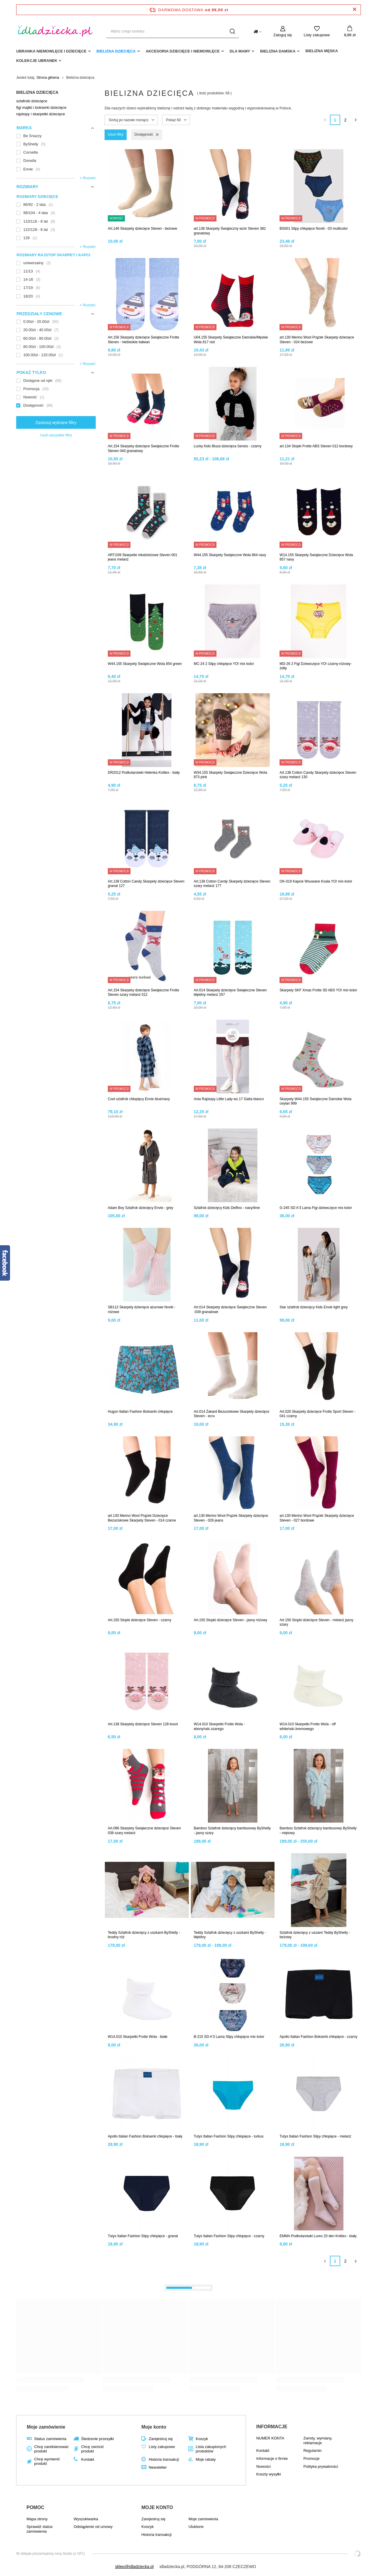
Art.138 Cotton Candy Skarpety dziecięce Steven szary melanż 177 (232, 883)
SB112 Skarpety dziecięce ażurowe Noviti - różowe (141, 1309)
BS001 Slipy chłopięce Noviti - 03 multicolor (314, 228)
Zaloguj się (282, 35)
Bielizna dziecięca (116, 51)
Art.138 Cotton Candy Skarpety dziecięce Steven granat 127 (146, 883)
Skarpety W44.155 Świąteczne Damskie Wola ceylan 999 (315, 1101)
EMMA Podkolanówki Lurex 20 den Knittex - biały (318, 2236)
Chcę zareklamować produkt (51, 2449)
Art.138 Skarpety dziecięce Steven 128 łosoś (143, 1724)
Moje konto (153, 2426)
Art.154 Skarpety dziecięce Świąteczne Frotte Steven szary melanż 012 (143, 992)
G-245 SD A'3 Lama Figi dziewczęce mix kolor (316, 1208)
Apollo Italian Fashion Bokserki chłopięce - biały (145, 2136)
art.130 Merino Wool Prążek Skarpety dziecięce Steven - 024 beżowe (317, 339)
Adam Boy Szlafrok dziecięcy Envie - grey (140, 1208)
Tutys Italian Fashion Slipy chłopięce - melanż (315, 2136)
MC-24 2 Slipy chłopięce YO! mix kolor (224, 664)
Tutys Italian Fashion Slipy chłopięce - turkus (229, 2136)
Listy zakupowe (317, 35)
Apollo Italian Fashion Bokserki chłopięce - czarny (318, 2037)
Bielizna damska (277, 51)
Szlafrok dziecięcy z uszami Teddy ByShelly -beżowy (315, 1935)
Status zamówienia (50, 2439)
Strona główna (48, 77)
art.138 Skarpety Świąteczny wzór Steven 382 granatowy (230, 230)
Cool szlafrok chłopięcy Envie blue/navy (139, 1099)
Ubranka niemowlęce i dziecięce (51, 51)
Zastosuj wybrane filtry (55, 422)
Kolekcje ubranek (36, 60)
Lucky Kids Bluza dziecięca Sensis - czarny (228, 446)
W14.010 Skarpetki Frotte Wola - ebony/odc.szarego (219, 1726)
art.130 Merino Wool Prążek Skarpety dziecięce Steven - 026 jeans (231, 1518)
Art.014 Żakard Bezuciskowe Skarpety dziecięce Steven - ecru (231, 1413)
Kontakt (87, 2459)
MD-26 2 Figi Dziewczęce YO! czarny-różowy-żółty (316, 666)
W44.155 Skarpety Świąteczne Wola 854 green (145, 664)
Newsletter (158, 2467)
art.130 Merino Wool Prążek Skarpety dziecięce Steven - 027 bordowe (317, 1518)
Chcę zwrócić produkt (92, 2449)
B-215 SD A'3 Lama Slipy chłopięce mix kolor (229, 2037)
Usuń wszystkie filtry (56, 435)
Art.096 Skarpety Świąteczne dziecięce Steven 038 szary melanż (144, 1830)
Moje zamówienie (46, 2426)
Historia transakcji (164, 2459)
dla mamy (240, 51)
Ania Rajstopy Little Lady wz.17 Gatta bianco (229, 1099)
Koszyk (202, 2439)
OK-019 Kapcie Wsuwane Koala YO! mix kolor (316, 881)
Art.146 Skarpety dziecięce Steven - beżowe (142, 228)
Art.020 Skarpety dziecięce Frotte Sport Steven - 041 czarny (317, 1413)
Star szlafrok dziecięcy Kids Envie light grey (314, 1307)
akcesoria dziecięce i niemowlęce (183, 51)
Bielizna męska (321, 51)
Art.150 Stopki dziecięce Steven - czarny (139, 1620)
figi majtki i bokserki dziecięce (41, 107)
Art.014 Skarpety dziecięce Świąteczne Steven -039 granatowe (230, 1309)
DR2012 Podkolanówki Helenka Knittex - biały (144, 772)
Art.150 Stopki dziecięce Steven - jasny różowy (230, 1620)
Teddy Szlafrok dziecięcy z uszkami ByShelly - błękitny (230, 1935)
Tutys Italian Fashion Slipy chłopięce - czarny (229, 2236)
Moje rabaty (206, 2459)
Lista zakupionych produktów (211, 2449)
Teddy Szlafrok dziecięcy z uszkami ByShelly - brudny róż (144, 1935)
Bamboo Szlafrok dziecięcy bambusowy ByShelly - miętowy (318, 1830)
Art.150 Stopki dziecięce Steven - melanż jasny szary (316, 1622)
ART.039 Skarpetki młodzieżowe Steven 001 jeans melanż (142, 557)
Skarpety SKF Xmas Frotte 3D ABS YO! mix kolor (318, 990)
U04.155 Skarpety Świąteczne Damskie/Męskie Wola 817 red (231, 339)
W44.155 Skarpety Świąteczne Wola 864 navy (230, 555)
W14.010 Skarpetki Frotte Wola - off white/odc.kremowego (307, 1726)
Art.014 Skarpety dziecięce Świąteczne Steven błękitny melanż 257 (230, 992)
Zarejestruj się (161, 2439)
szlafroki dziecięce (31, 101)
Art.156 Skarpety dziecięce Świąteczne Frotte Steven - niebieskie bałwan (143, 339)
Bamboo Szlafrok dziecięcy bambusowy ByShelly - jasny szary (232, 1830)
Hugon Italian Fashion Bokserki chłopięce (140, 1411)
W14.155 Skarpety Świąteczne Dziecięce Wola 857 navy (316, 557)
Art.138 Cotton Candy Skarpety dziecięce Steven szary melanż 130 (318, 774)
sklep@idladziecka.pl (134, 2566)
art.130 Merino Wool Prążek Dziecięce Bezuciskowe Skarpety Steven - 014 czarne (142, 1518)
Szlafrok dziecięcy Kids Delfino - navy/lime (227, 1208)
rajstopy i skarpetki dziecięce (40, 114)
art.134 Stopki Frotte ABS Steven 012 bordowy (316, 446)
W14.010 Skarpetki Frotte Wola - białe (138, 2037)
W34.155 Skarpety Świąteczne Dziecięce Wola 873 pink (230, 774)
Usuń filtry (115, 134)
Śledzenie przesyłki (97, 2439)
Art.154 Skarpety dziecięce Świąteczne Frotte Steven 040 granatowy (143, 448)
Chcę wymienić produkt (47, 2461)
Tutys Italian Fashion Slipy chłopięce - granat (143, 2236)
